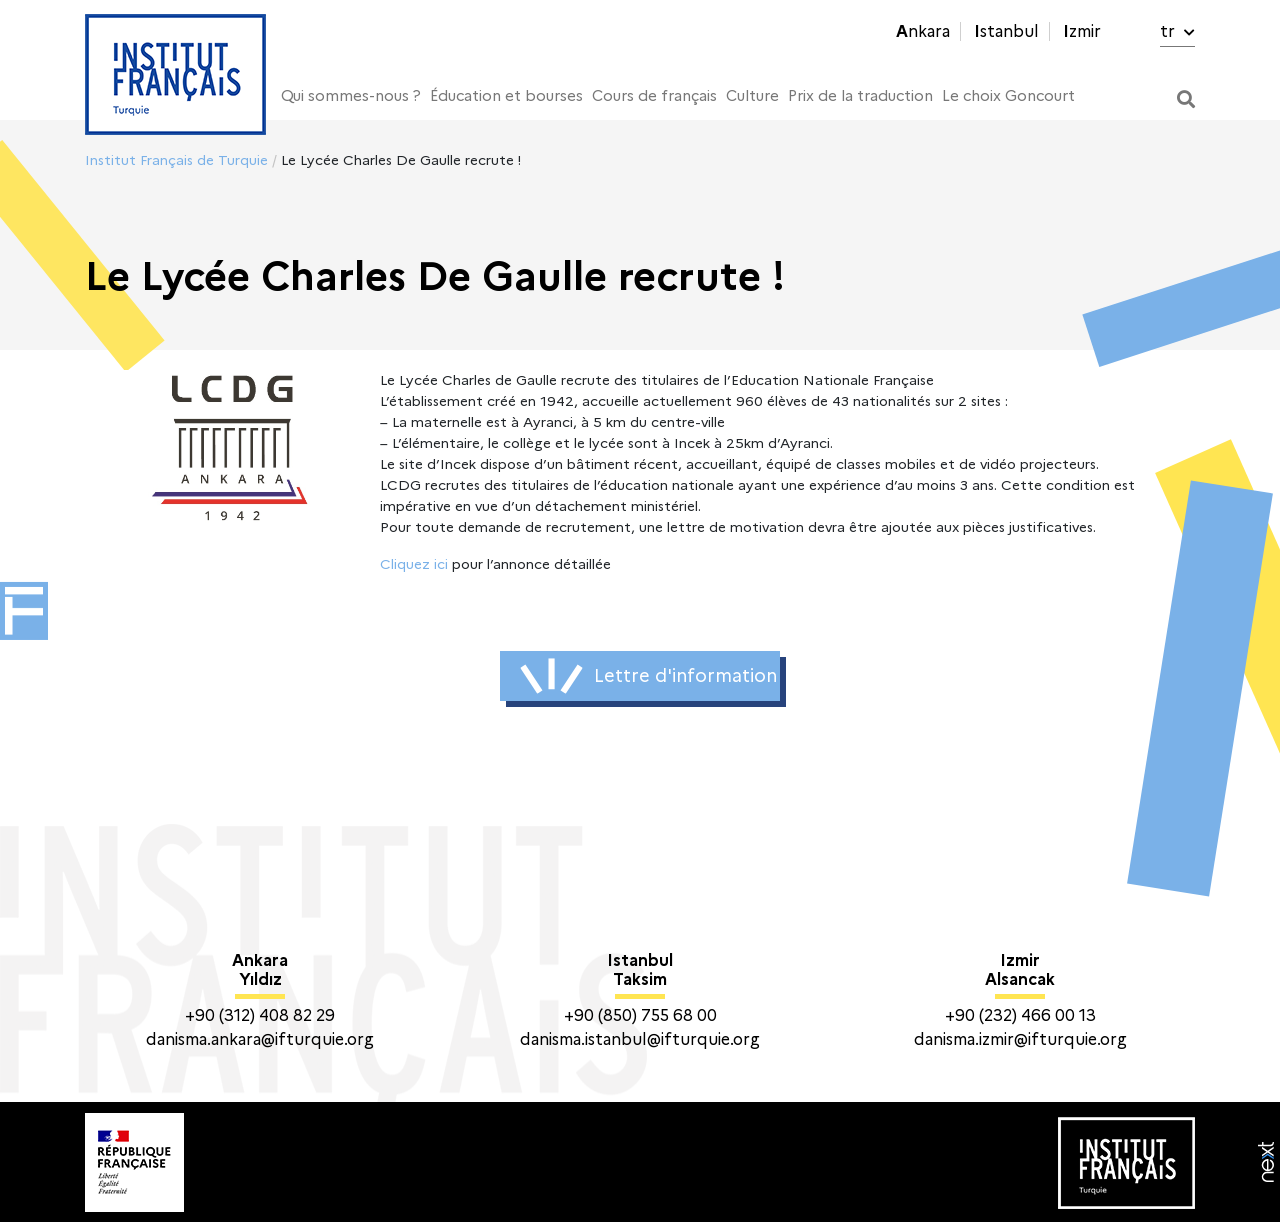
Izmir (1082, 31)
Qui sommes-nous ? (351, 96)
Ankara (923, 31)
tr (1177, 31)
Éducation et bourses (506, 96)
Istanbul (1006, 31)
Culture (752, 96)
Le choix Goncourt (1008, 96)
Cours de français (654, 96)
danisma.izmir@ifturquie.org (1020, 1039)
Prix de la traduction (860, 96)
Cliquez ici (414, 564)
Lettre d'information (648, 676)
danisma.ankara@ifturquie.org (260, 1039)
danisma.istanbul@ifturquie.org (640, 1039)
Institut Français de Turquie (176, 160)
